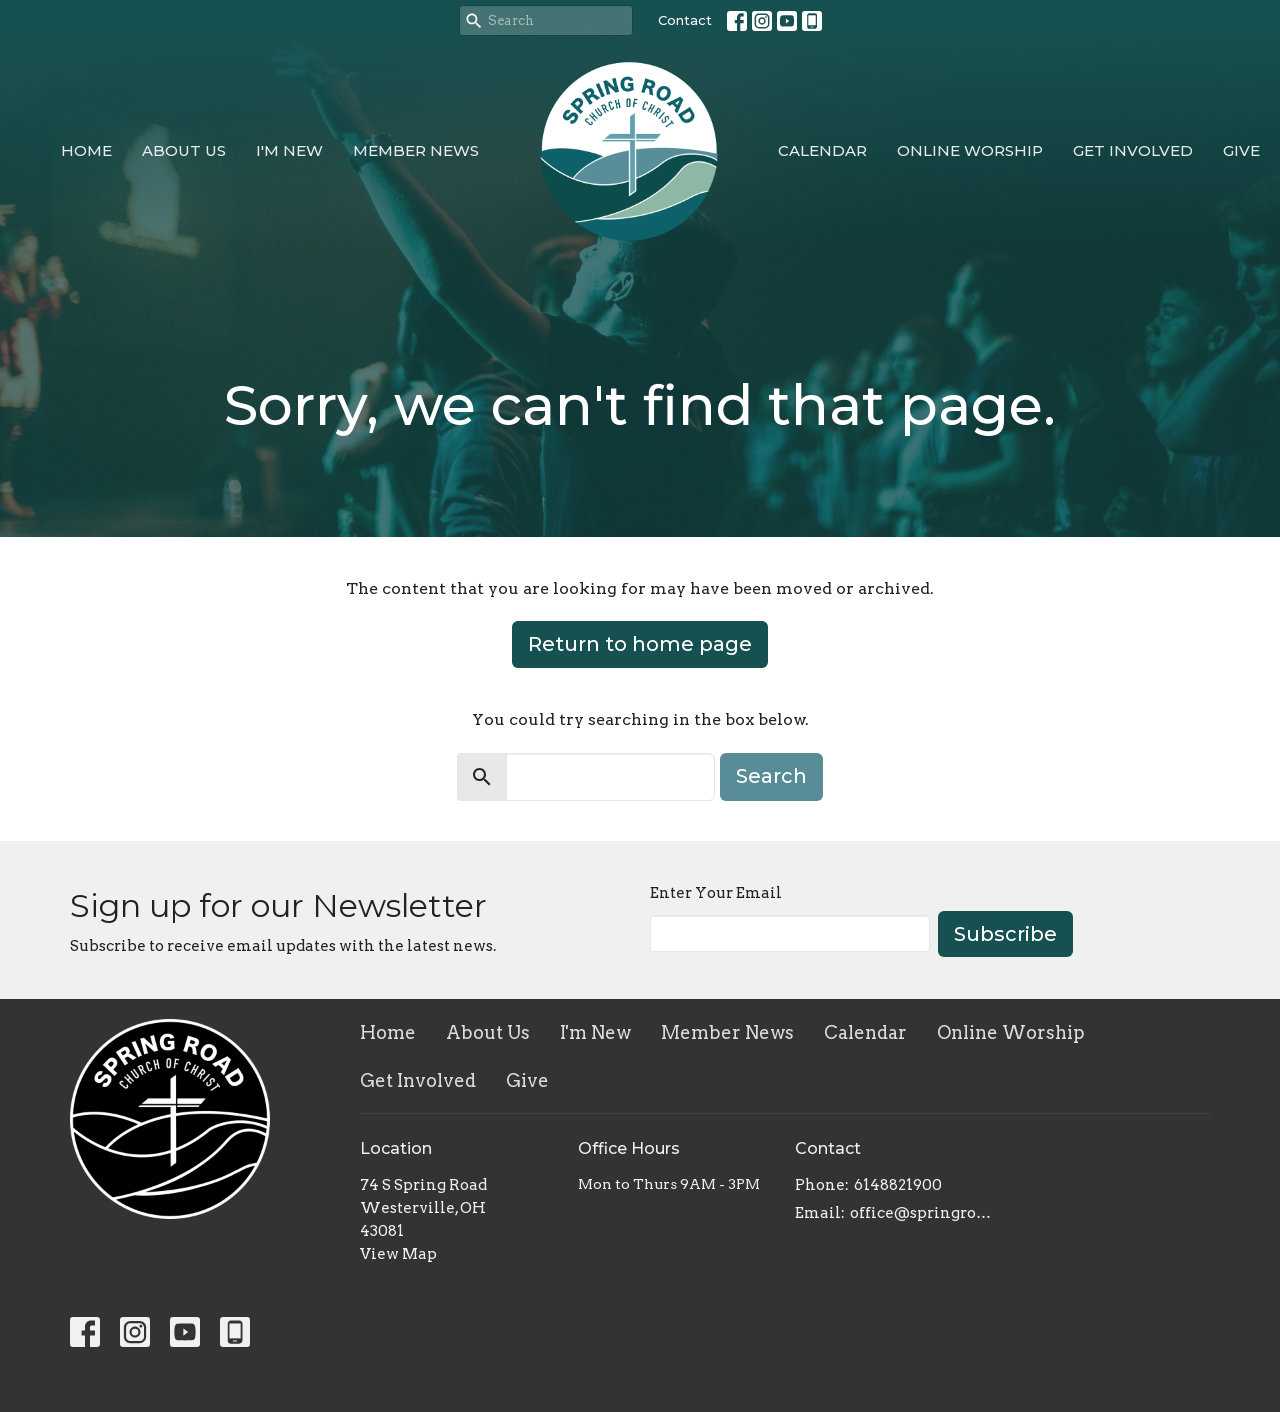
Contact (685, 20)
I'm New (289, 150)
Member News (416, 150)
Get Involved (1133, 150)
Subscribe (1005, 934)
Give (1241, 150)
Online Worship (970, 150)
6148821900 (898, 1185)
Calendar (822, 150)
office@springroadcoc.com (921, 1213)
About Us (184, 150)
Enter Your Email (716, 893)
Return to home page (640, 644)
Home (86, 150)
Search (771, 776)
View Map (398, 1254)
